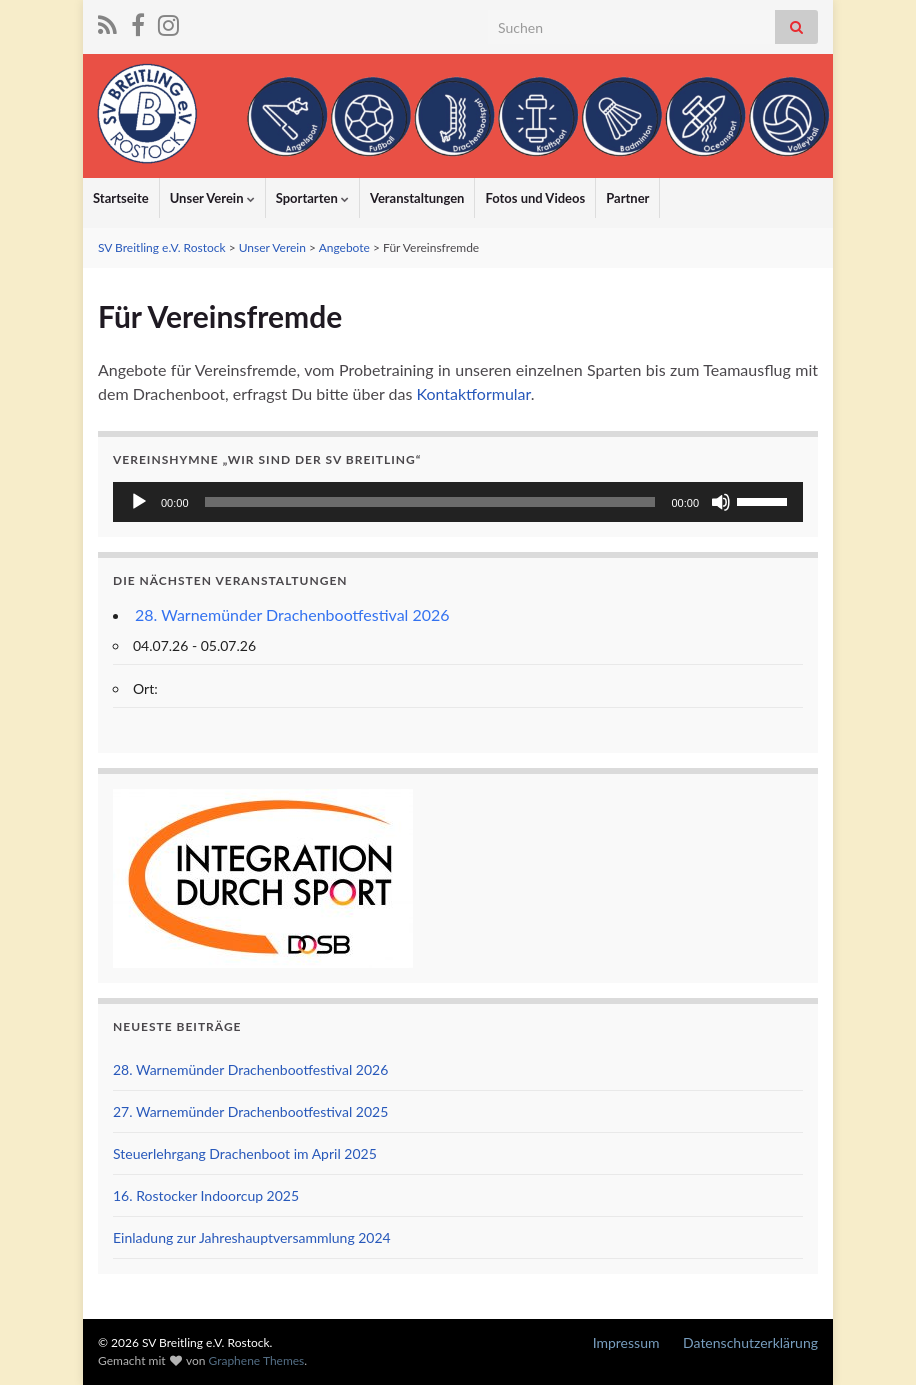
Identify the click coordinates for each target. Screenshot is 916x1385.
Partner (627, 198)
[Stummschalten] (721, 502)
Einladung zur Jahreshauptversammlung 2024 (252, 1237)
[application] (458, 502)
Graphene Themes (256, 1360)
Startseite (121, 198)
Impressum (626, 1342)
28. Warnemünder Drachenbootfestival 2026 (292, 614)
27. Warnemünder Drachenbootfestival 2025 (250, 1111)
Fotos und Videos (535, 198)
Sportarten (312, 198)
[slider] (430, 502)
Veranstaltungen (417, 198)
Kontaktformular (473, 393)
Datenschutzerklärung (750, 1342)
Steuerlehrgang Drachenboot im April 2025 (245, 1153)
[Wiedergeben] (139, 502)
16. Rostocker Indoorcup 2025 (206, 1195)
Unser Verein (212, 198)
